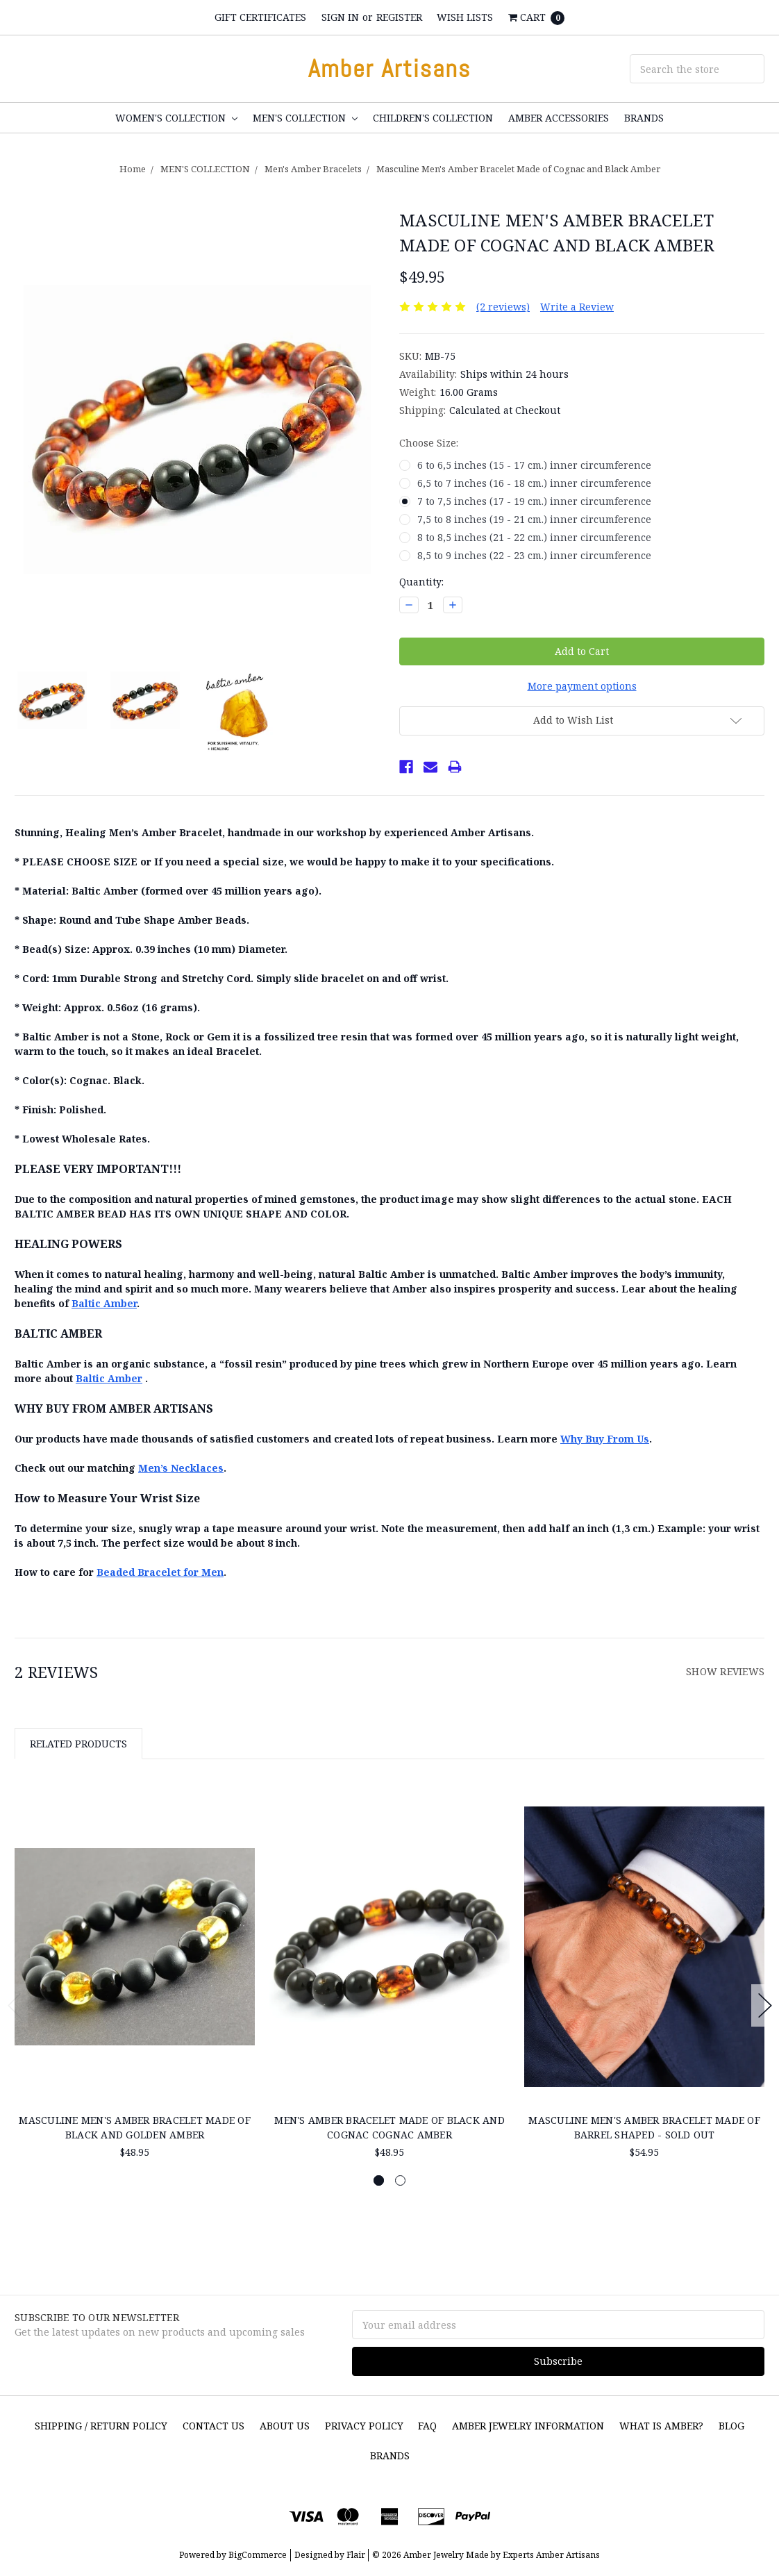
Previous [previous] (14, 2005)
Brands (644, 117)
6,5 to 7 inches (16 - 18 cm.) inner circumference (534, 483)
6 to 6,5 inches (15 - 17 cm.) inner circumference (534, 465)
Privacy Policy (364, 2425)
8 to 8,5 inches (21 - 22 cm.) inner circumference (534, 537)
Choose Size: (428, 442)
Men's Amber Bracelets (313, 169)
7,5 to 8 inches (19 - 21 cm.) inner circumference (534, 519)
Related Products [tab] (78, 1743)
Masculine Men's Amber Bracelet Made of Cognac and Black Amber (518, 169)
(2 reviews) (503, 306)
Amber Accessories (558, 117)
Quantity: (421, 581)
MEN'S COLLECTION (305, 117)
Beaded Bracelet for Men (160, 1572)
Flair (355, 2555)
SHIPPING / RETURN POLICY (101, 2425)
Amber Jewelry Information (528, 2425)
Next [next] (765, 2005)
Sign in (340, 17)
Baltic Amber (104, 1303)
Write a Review (577, 306)
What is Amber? (661, 2425)
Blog (731, 2425)
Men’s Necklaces (181, 1467)
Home (132, 169)
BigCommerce (257, 2555)
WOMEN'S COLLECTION (176, 117)
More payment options (582, 685)
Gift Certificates (260, 17)
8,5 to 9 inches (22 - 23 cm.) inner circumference (534, 555)
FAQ (427, 2425)
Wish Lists (465, 17)
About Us (285, 2425)
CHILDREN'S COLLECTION (433, 117)
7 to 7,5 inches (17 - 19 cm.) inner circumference (534, 501)
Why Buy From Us (604, 1438)
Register (399, 17)
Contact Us (213, 2425)
